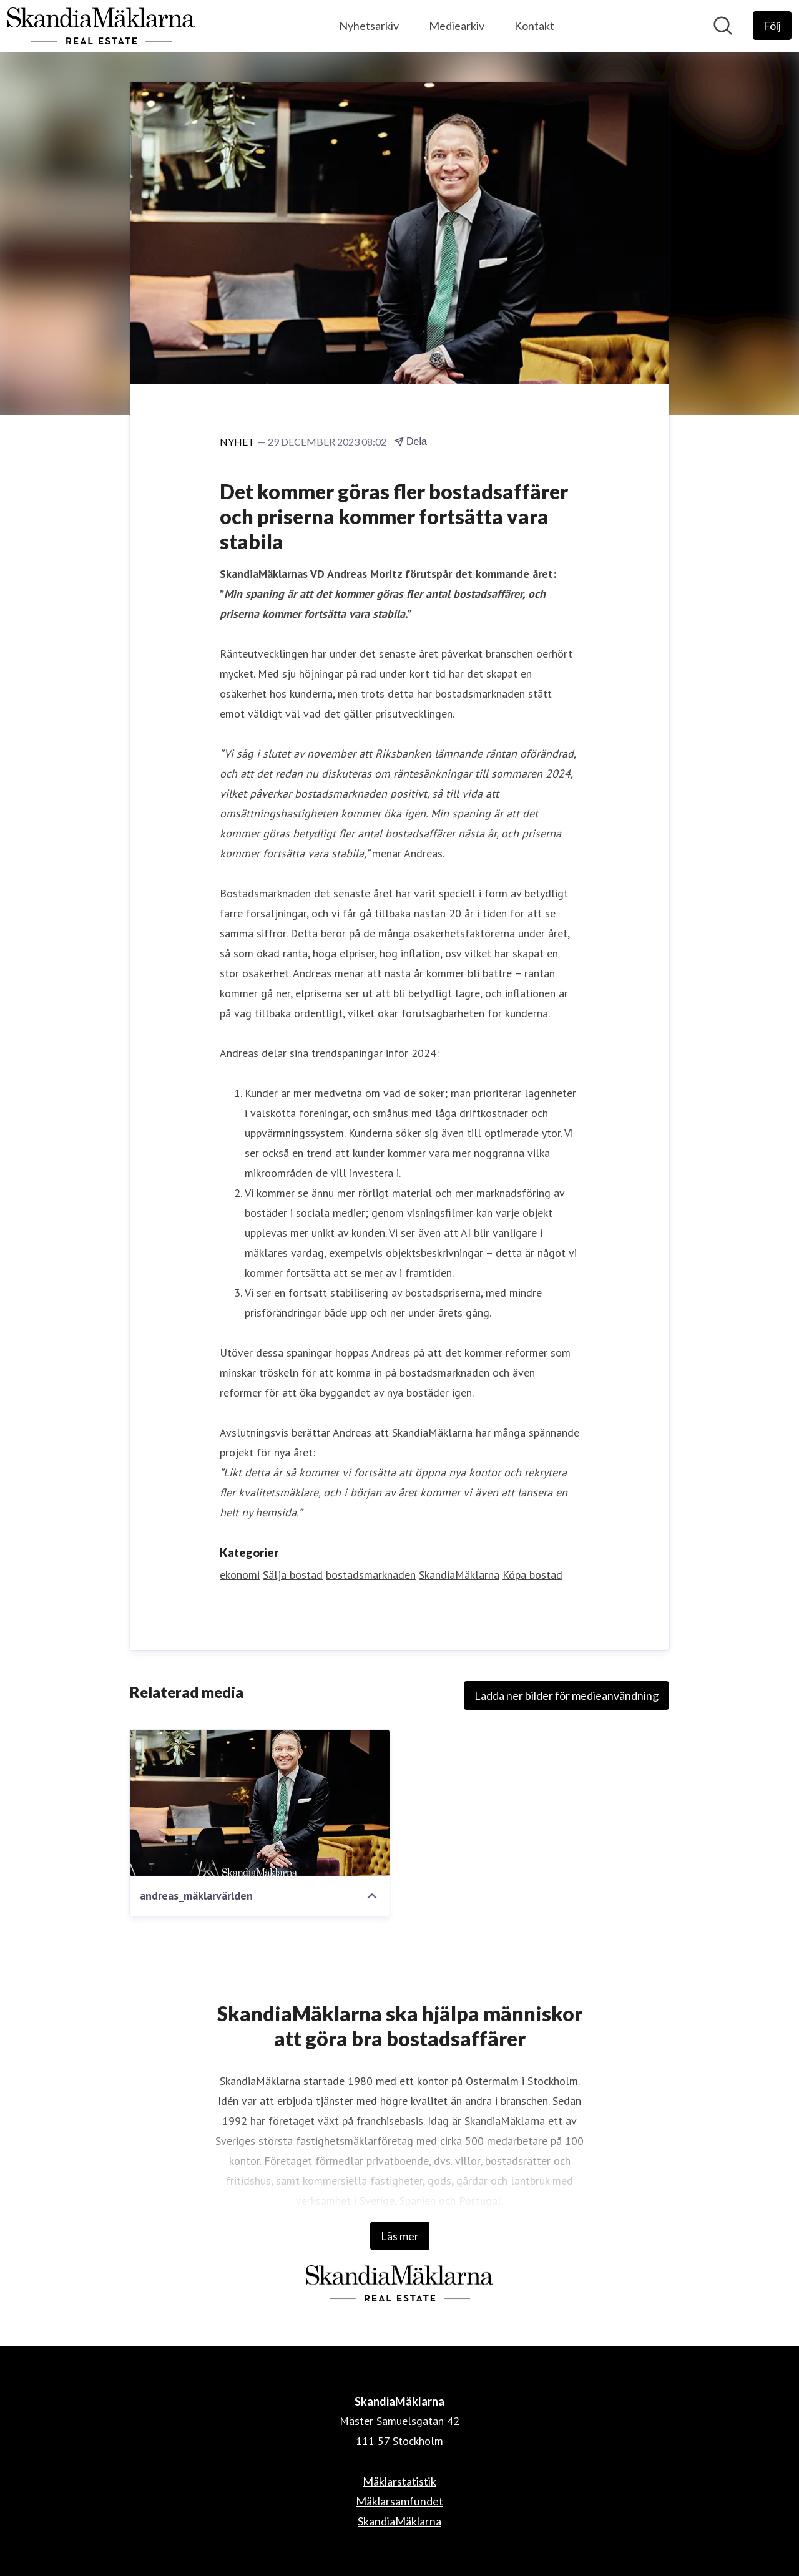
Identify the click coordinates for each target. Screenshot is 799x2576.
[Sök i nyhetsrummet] (723, 26)
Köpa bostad (532, 1575)
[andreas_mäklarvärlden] (260, 1803)
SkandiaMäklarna (459, 1575)
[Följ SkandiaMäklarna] (772, 25)
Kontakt (534, 25)
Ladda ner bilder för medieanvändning (566, 1695)
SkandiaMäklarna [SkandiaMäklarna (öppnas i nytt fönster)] (399, 2521)
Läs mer (400, 2236)
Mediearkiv (456, 25)
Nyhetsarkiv (369, 25)
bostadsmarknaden (371, 1575)
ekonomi (240, 1575)
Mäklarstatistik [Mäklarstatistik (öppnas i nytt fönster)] (399, 2481)
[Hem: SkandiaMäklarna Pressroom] (101, 25)
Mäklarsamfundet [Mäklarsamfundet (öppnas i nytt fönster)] (399, 2501)
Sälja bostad (293, 1575)
